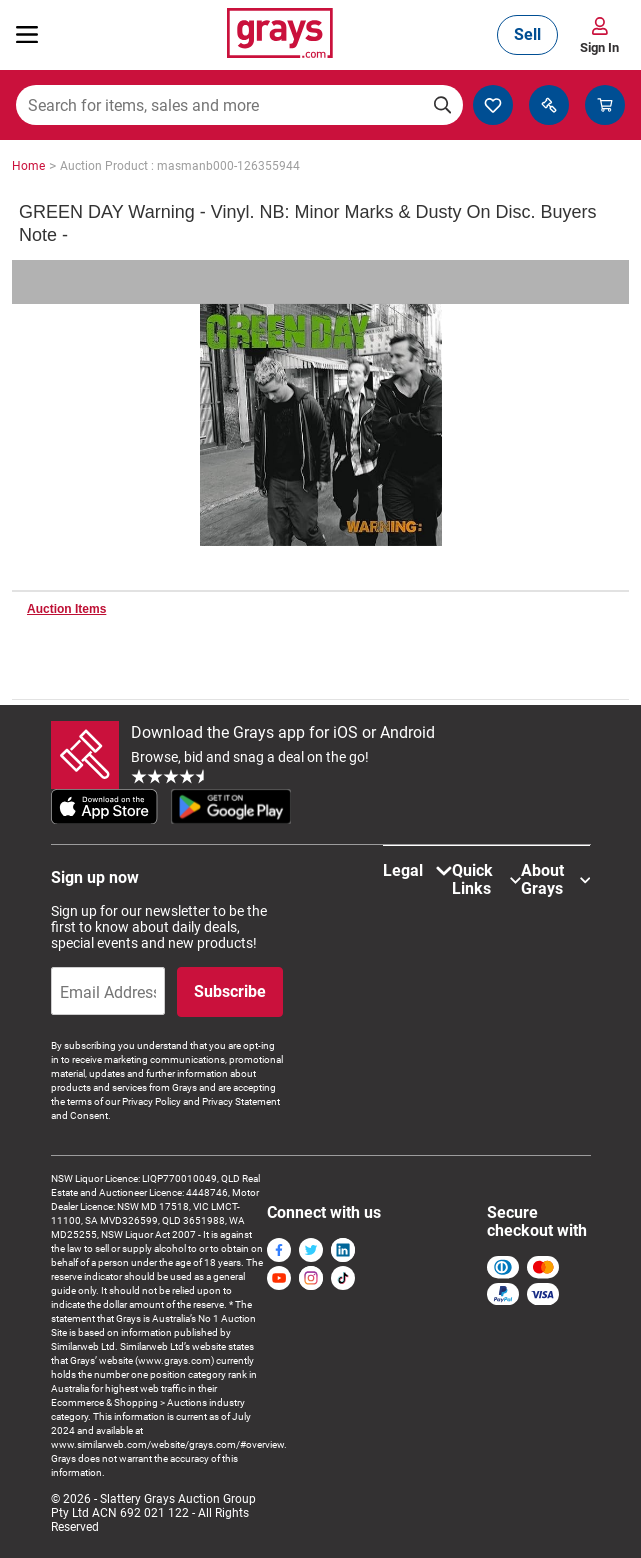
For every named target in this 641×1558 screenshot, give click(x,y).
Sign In (599, 47)
